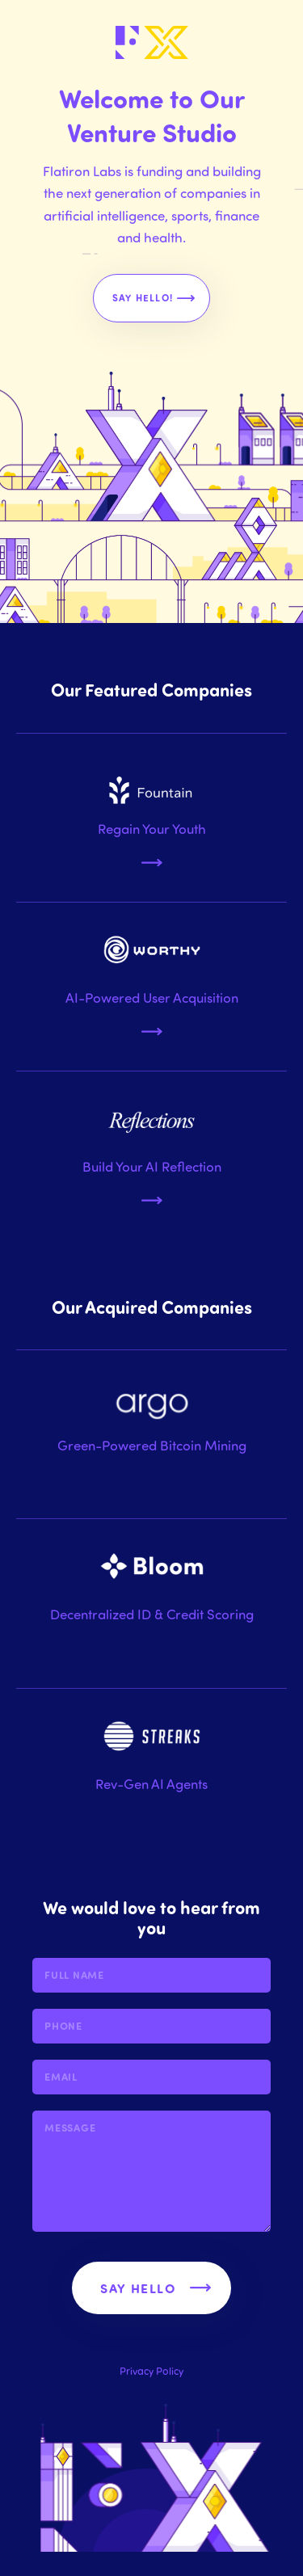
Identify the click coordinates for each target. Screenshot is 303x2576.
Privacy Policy (151, 2370)
